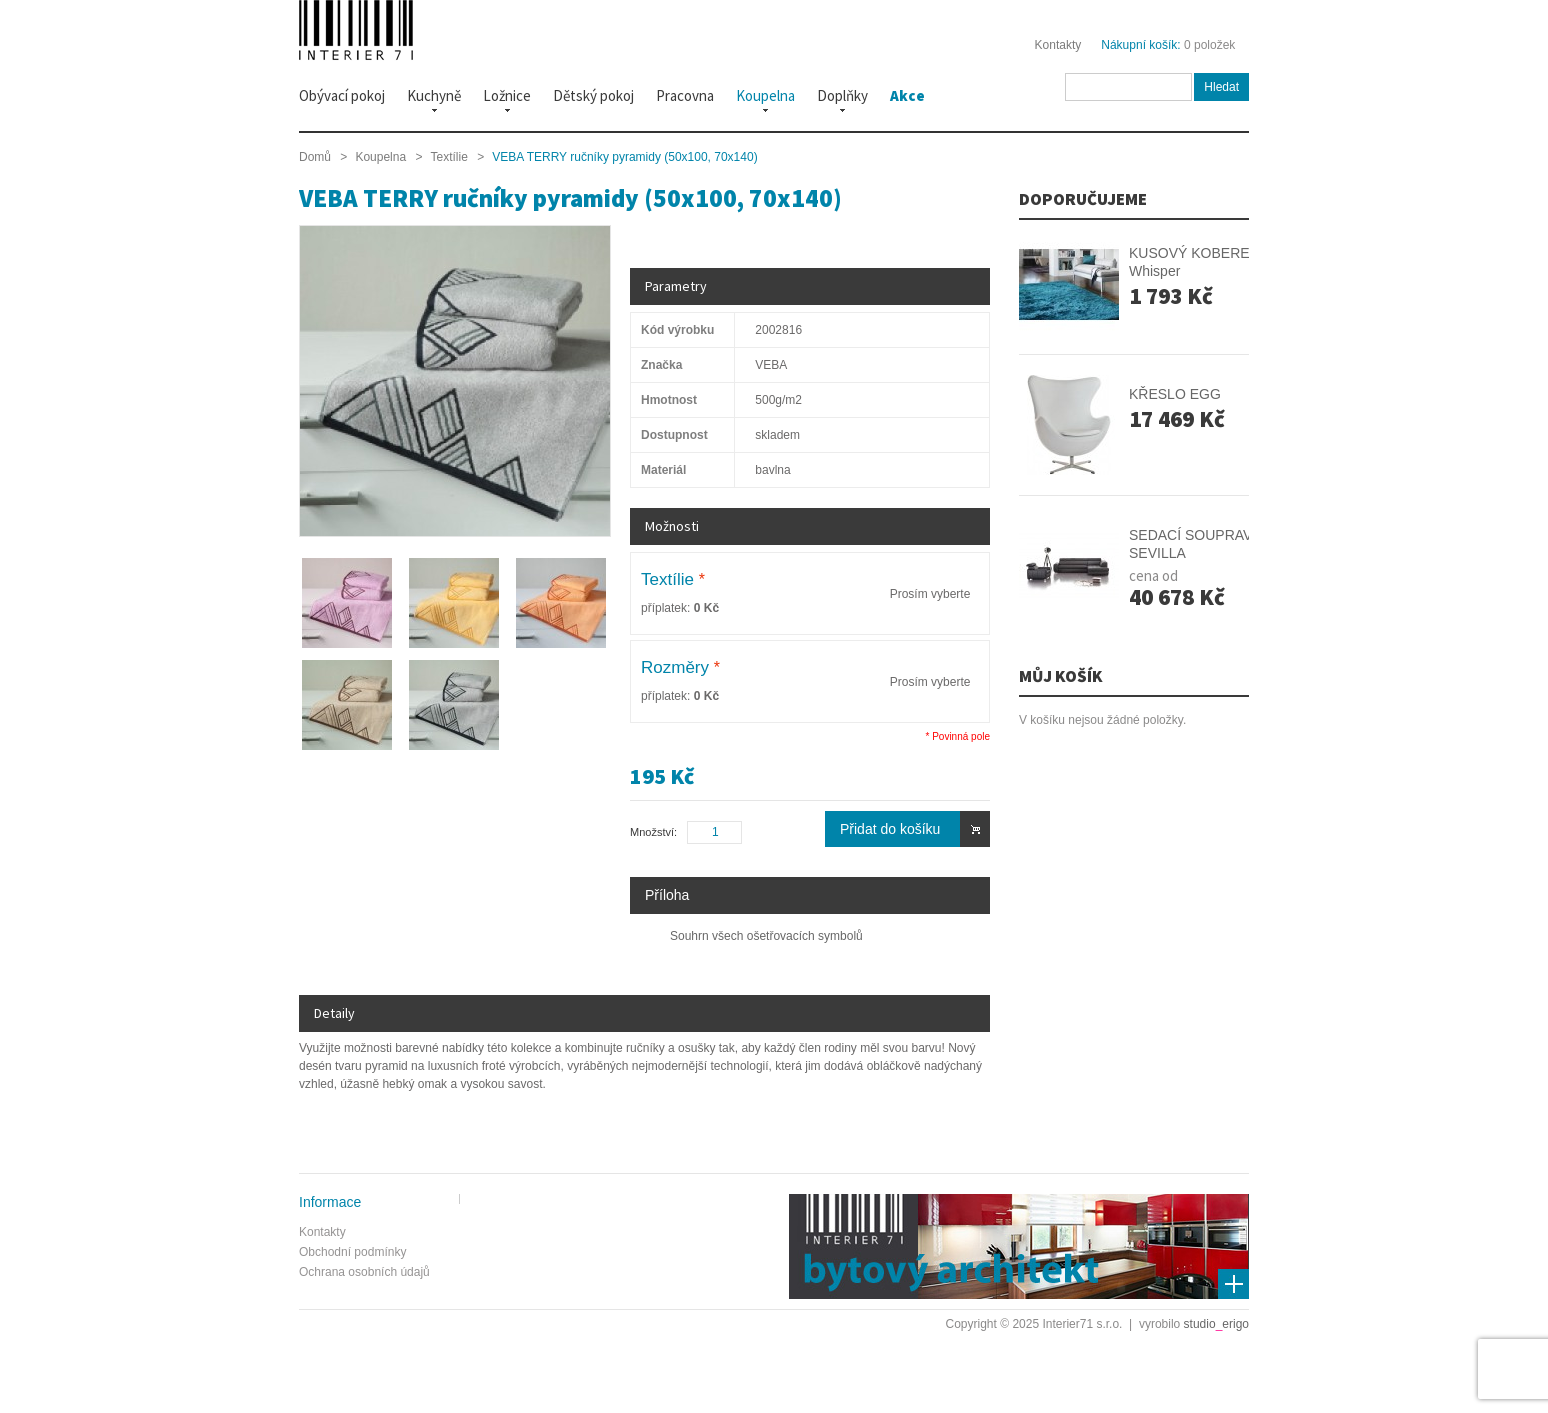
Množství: (653, 832)
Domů (315, 157)
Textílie (448, 157)
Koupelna (380, 157)
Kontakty (1058, 45)
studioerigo (1216, 1324)
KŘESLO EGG (1175, 394)
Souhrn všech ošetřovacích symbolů (766, 936)
